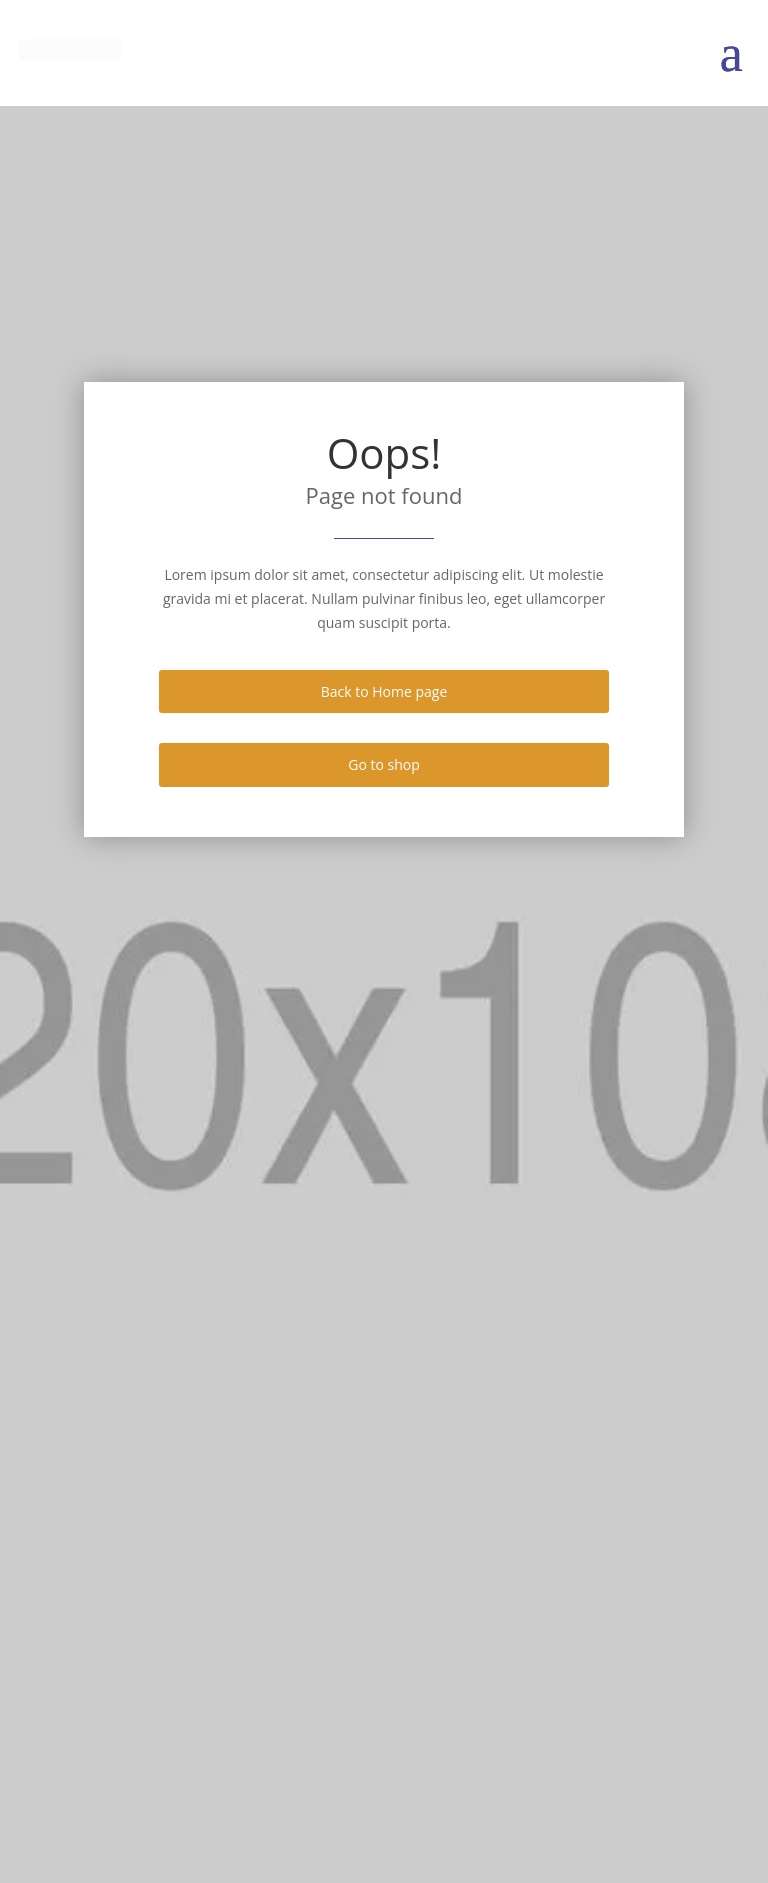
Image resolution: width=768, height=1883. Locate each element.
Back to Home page (384, 691)
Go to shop (384, 764)
